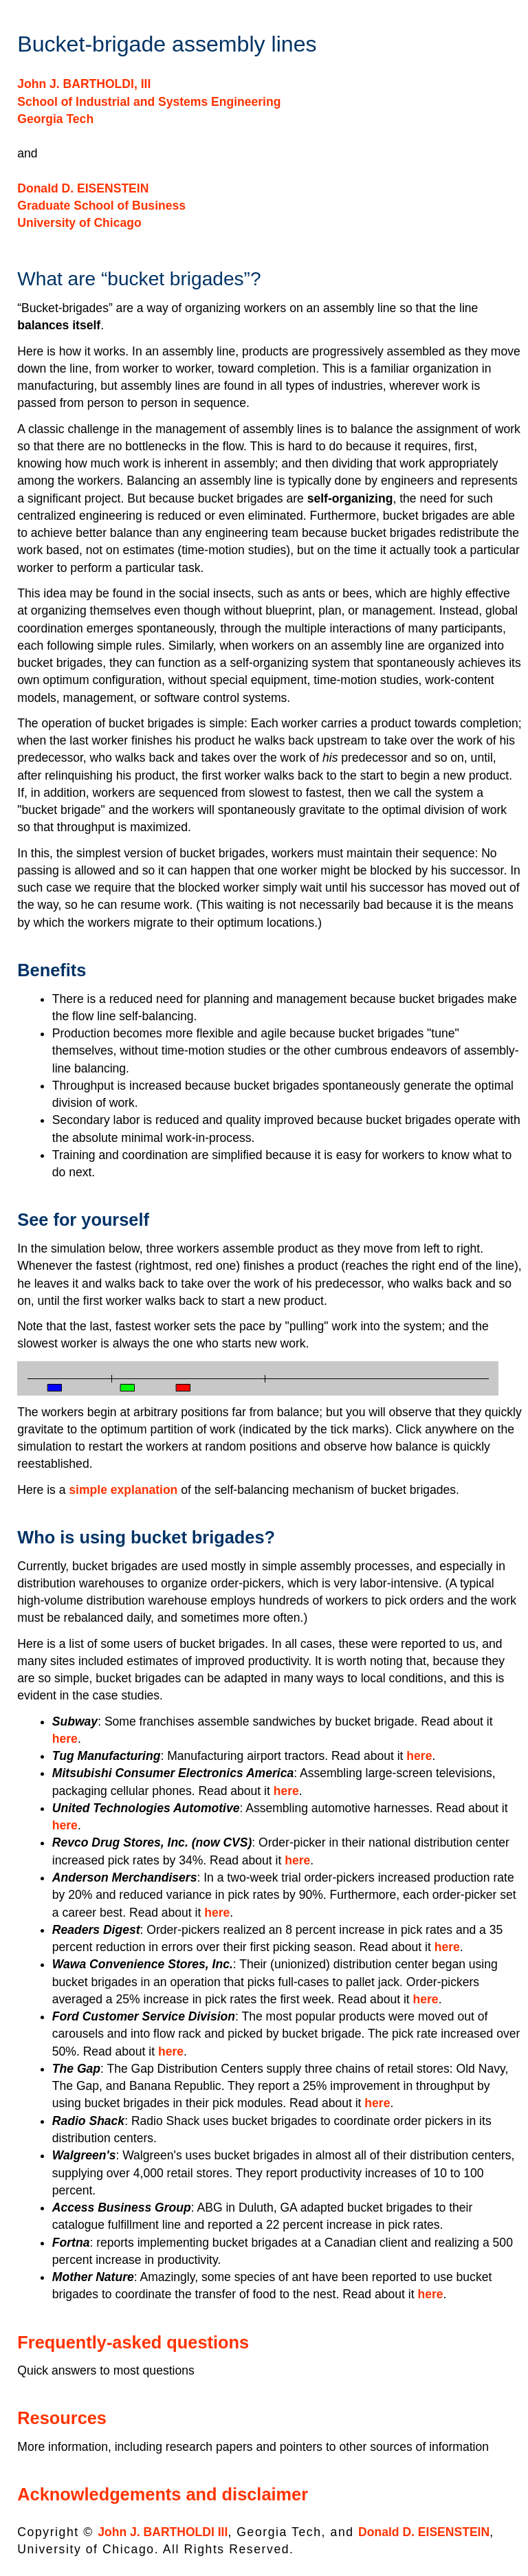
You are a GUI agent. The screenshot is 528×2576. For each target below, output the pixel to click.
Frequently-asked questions (133, 2342)
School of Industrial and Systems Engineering (148, 102)
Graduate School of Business (101, 205)
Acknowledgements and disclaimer (162, 2494)
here (65, 1739)
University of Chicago (79, 223)
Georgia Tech (55, 119)
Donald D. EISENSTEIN (82, 188)
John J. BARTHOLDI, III (84, 84)
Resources (62, 2418)
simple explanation (123, 1490)
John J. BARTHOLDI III (163, 2532)
